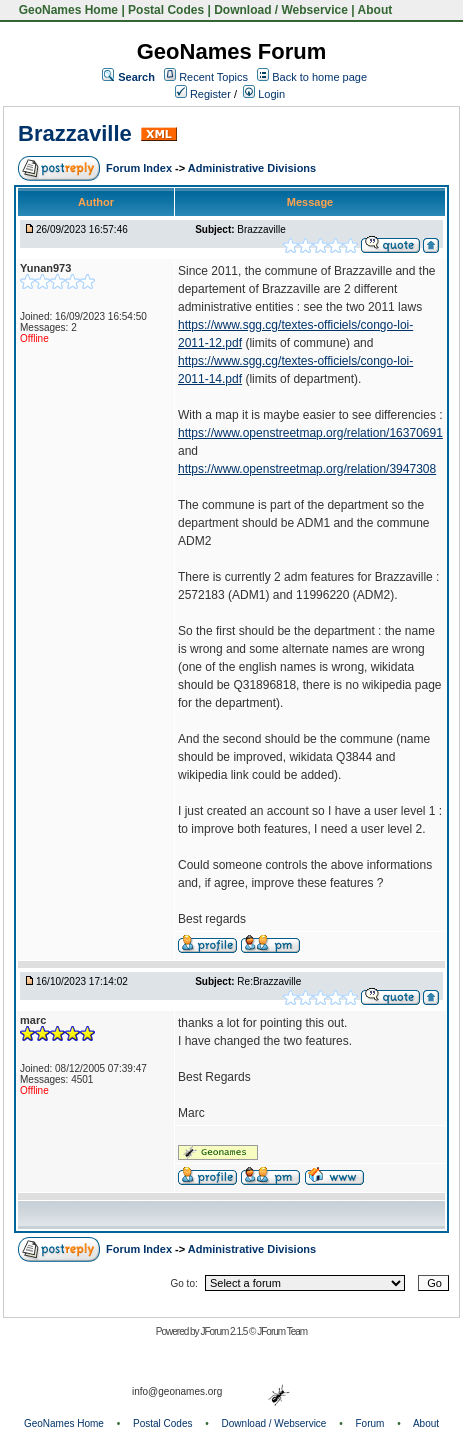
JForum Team (282, 1331)
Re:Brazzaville (269, 981)
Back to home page (319, 77)
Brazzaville (75, 133)
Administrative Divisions (252, 168)
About (375, 10)
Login (264, 94)
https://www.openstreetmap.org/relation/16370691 (310, 433)
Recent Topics (213, 77)
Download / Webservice (281, 10)
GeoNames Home (66, 10)
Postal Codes (166, 10)
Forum (370, 1423)
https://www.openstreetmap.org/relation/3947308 (307, 469)
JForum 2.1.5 (224, 1331)
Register (203, 94)
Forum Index (140, 168)
